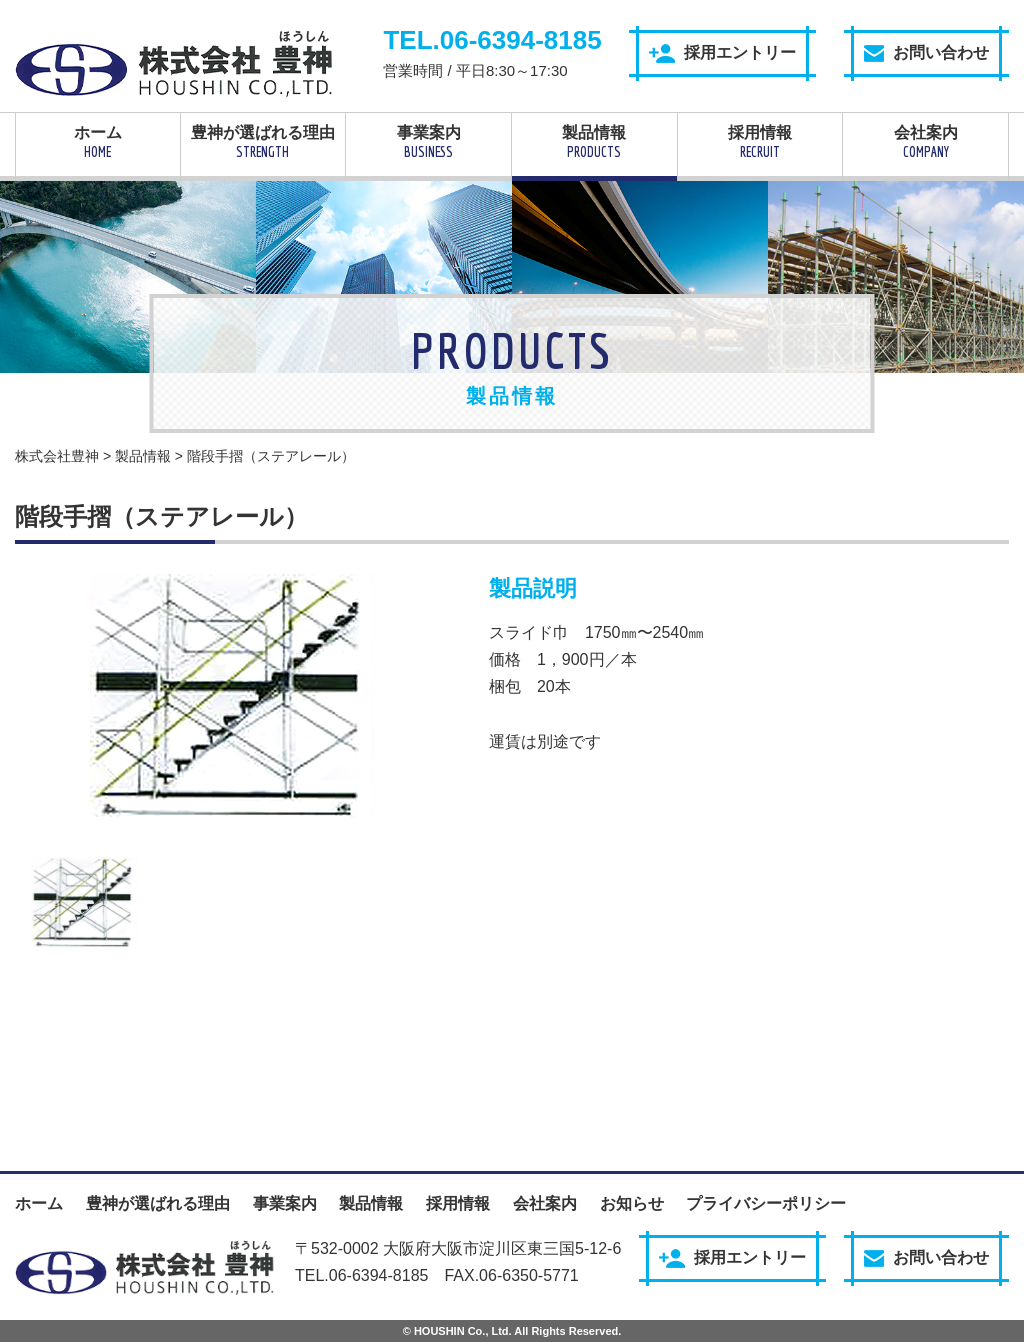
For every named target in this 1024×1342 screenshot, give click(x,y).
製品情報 (594, 142)
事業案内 (428, 142)
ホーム (98, 142)
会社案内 (925, 142)
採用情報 (760, 142)
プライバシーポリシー (766, 1203)
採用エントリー (722, 53)
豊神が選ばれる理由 (263, 142)
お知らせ (632, 1203)
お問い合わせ (926, 53)
